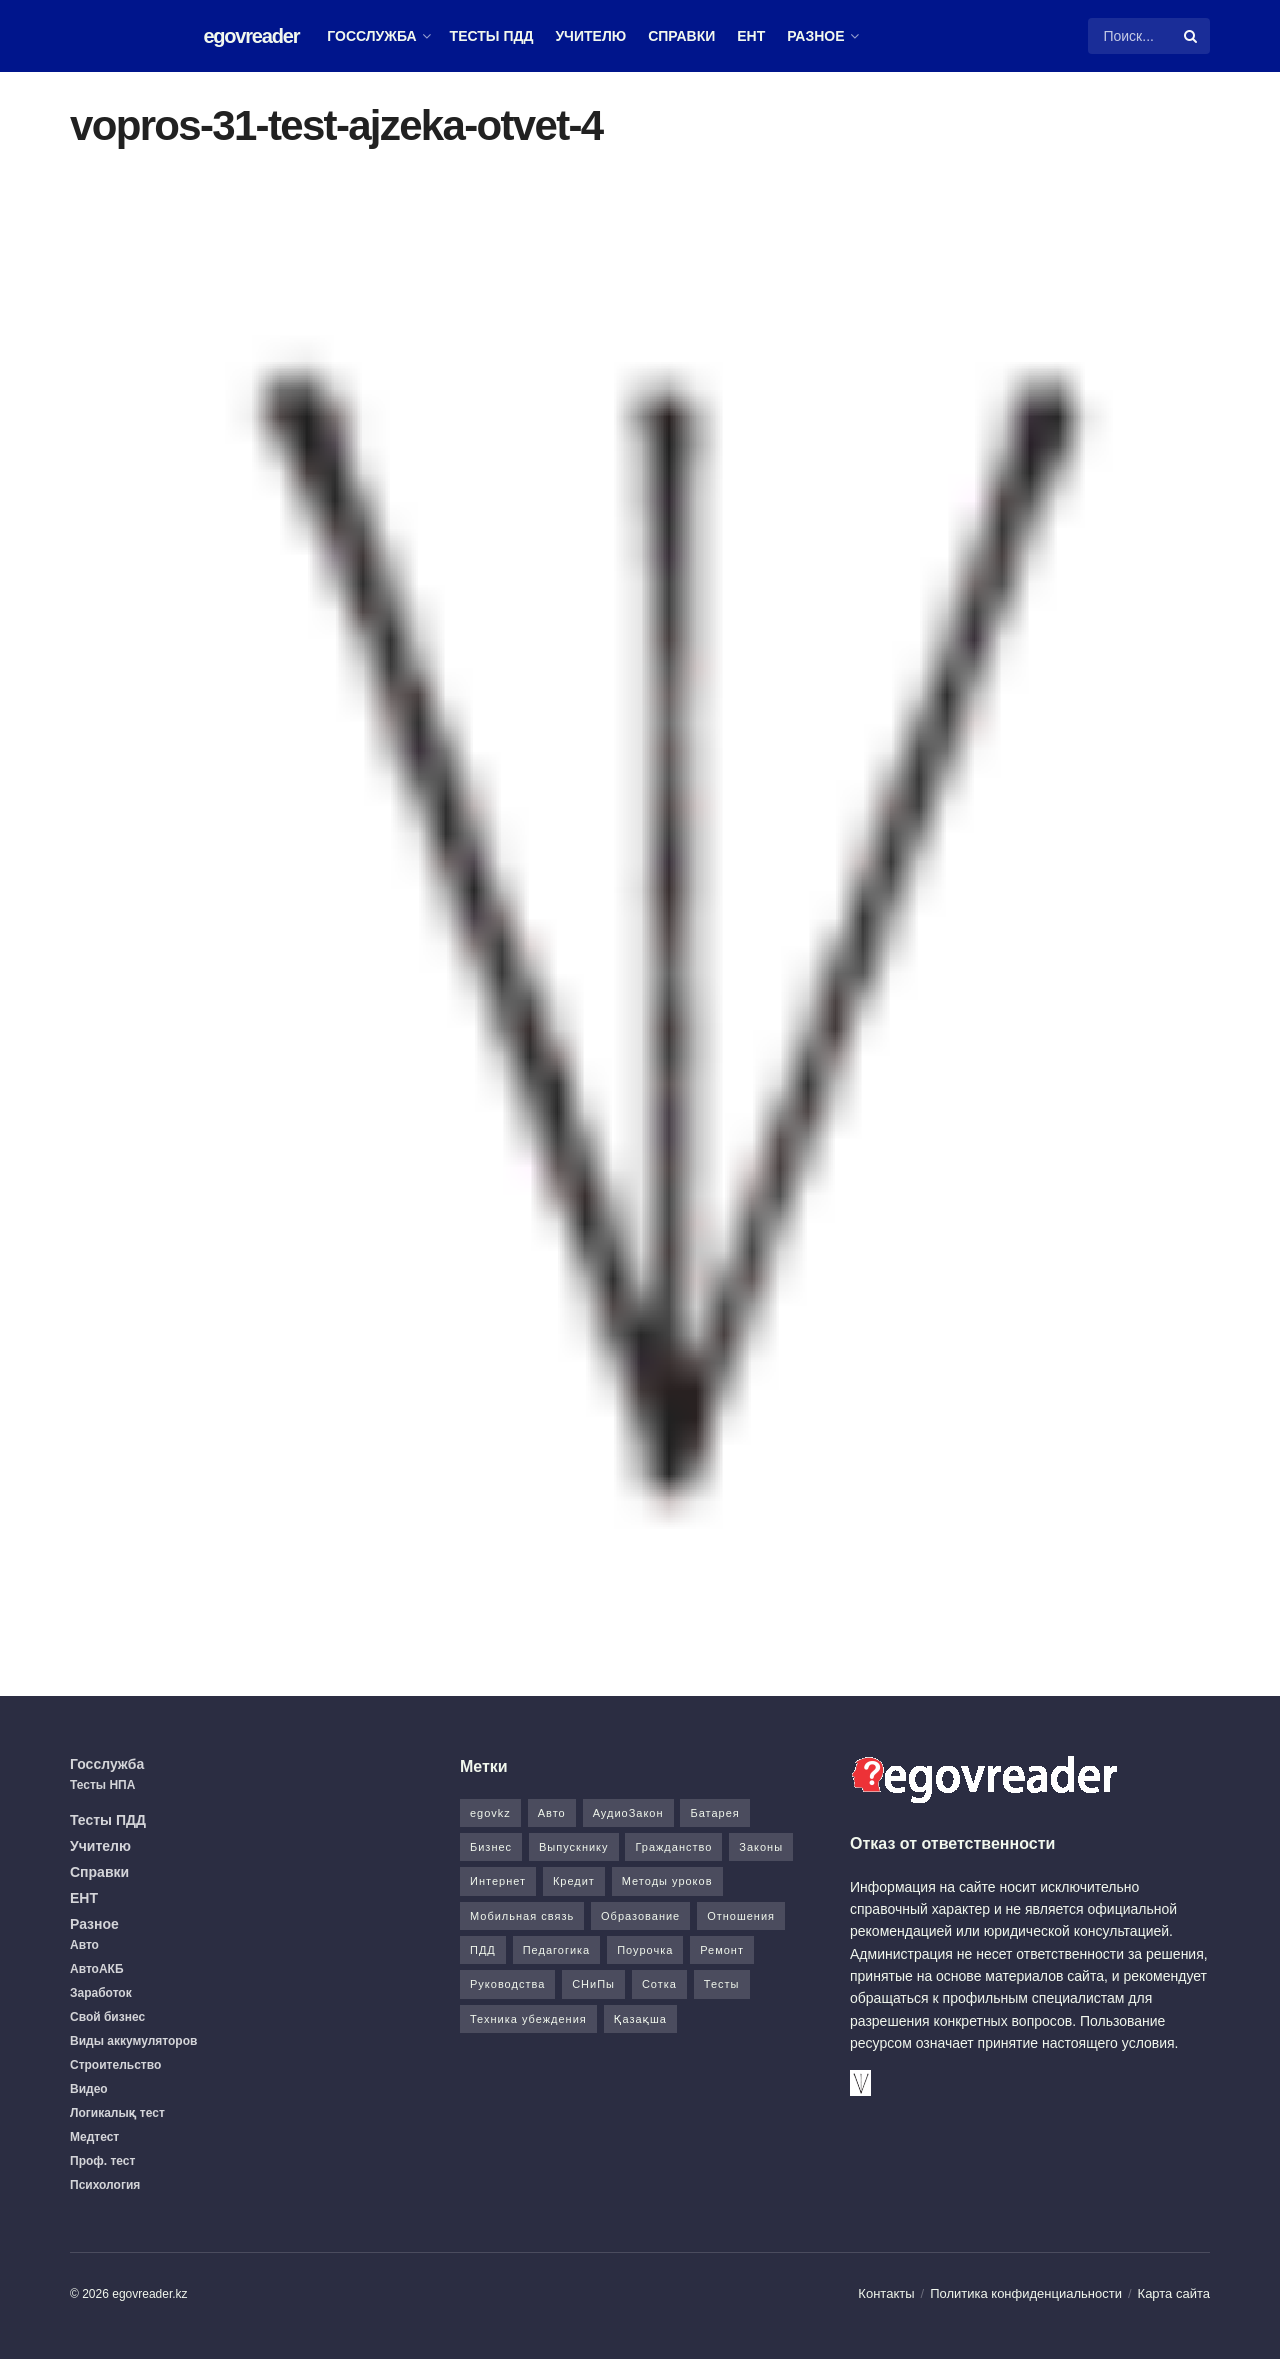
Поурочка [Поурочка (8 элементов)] (645, 1950)
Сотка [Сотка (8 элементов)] (659, 1984)
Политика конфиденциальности (1026, 2293)
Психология (105, 2185)
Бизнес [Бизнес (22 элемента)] (491, 1847)
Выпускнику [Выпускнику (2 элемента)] (574, 1847)
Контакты (886, 2293)
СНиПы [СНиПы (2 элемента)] (593, 1984)
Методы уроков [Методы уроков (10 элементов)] (667, 1881)
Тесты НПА (102, 1785)
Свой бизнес (107, 2017)
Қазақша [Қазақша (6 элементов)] (640, 2019)
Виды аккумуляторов (133, 2041)
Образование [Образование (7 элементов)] (640, 1916)
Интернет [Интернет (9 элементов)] (498, 1881)
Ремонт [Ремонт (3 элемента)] (722, 1950)
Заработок (101, 1993)
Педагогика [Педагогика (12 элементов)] (557, 1950)
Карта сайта (1174, 2293)
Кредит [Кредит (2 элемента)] (574, 1881)
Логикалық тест (117, 2113)
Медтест (94, 2137)
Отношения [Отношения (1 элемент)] (741, 1916)
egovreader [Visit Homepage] (251, 36)
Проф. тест (102, 2161)
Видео (89, 2089)
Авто (84, 1945)
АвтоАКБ (97, 1969)
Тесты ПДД (492, 36)
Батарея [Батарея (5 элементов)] (714, 1813)
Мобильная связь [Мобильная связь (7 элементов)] (522, 1916)
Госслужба (371, 36)
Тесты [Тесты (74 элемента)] (722, 1984)
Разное (815, 36)
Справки (681, 36)
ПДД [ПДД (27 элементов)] (483, 1950)
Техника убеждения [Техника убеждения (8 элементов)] (528, 2019)
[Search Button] (1192, 36)
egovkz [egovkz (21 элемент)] (490, 1813)
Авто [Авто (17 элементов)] (552, 1813)
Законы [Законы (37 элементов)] (761, 1847)
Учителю (590, 36)
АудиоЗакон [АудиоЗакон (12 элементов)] (628, 1813)
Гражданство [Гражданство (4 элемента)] (673, 1847)
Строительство (115, 2065)
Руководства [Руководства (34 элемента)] (507, 1984)
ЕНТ (751, 36)
